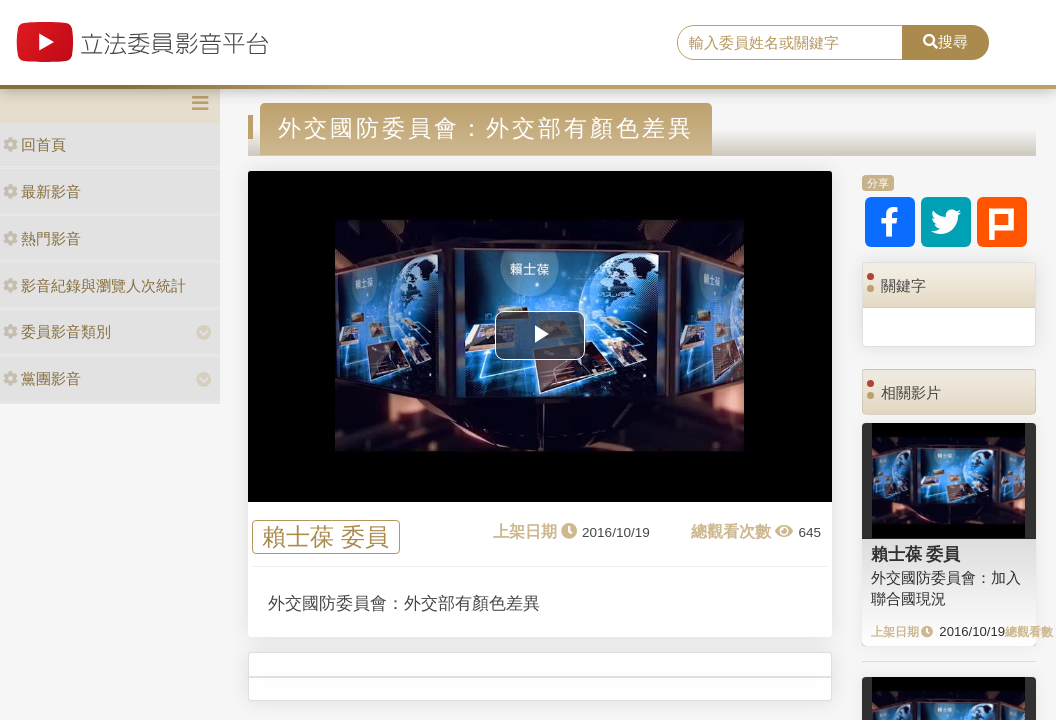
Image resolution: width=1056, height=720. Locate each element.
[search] (790, 43)
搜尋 (945, 41)
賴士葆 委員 (325, 536)
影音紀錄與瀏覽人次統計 (94, 285)
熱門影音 (42, 238)
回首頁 (34, 144)
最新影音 (42, 191)
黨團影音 (42, 378)
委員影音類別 (57, 331)
